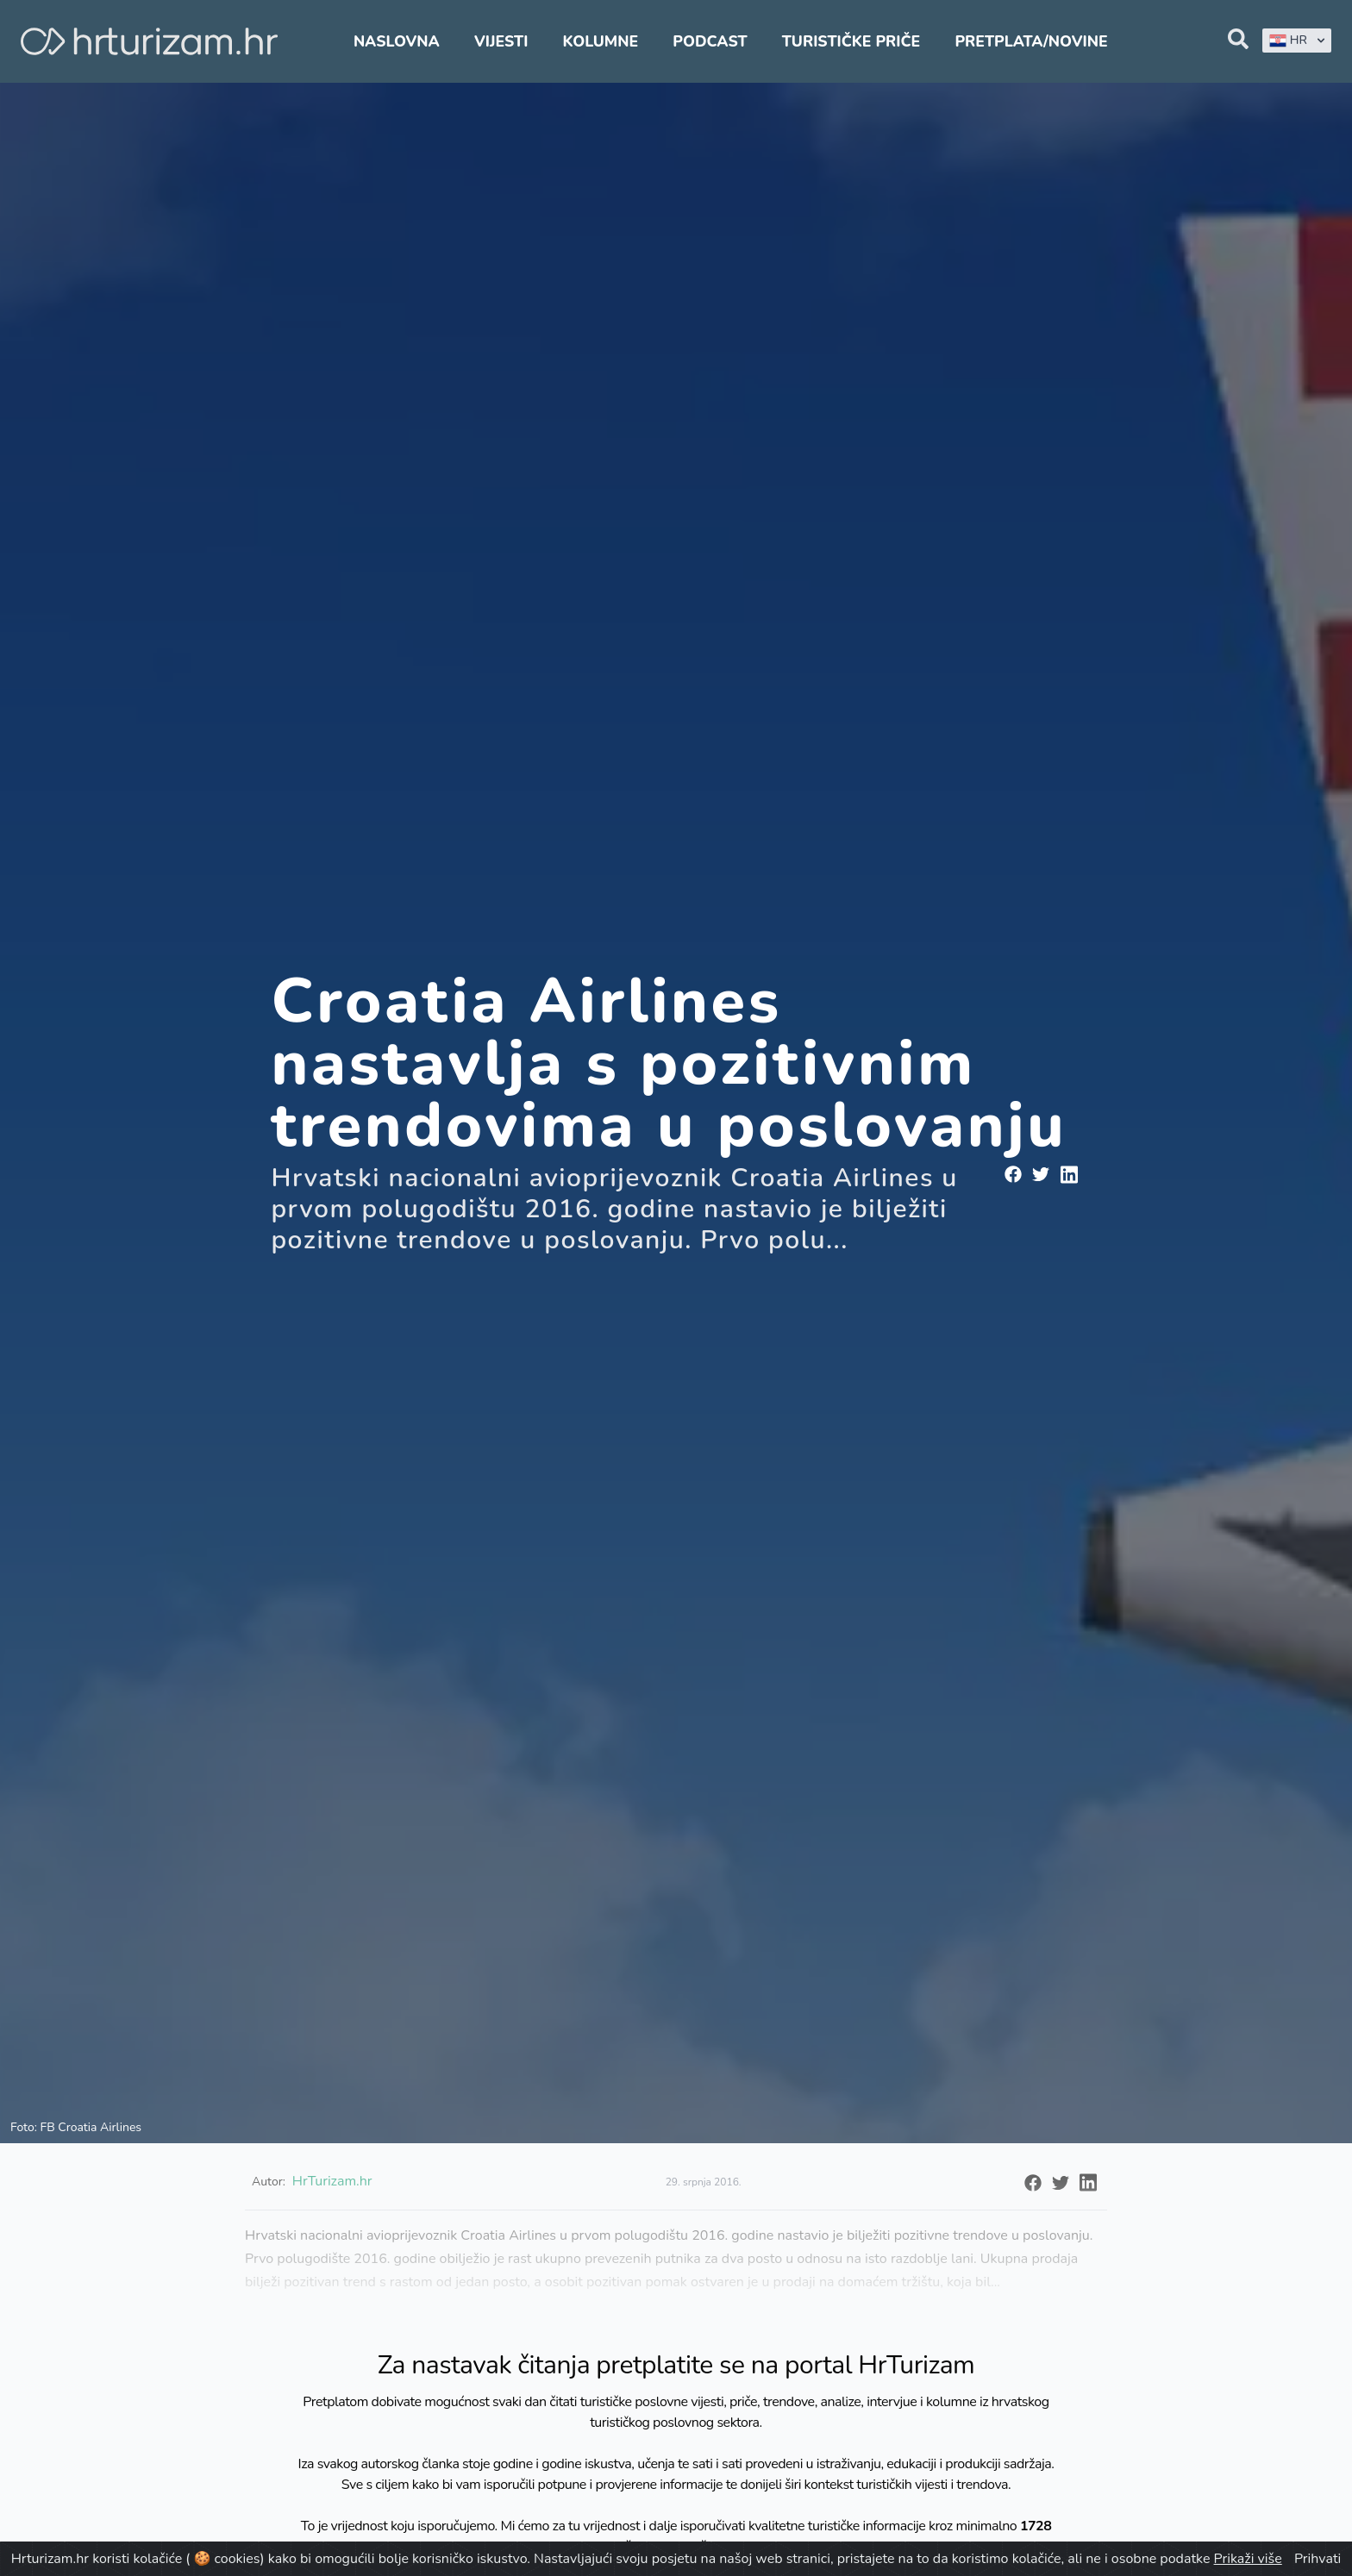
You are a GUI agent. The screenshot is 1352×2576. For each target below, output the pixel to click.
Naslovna (397, 41)
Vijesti (501, 41)
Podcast (710, 41)
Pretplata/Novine (1031, 41)
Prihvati (1317, 2558)
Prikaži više (1248, 2558)
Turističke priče (851, 41)
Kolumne (601, 41)
